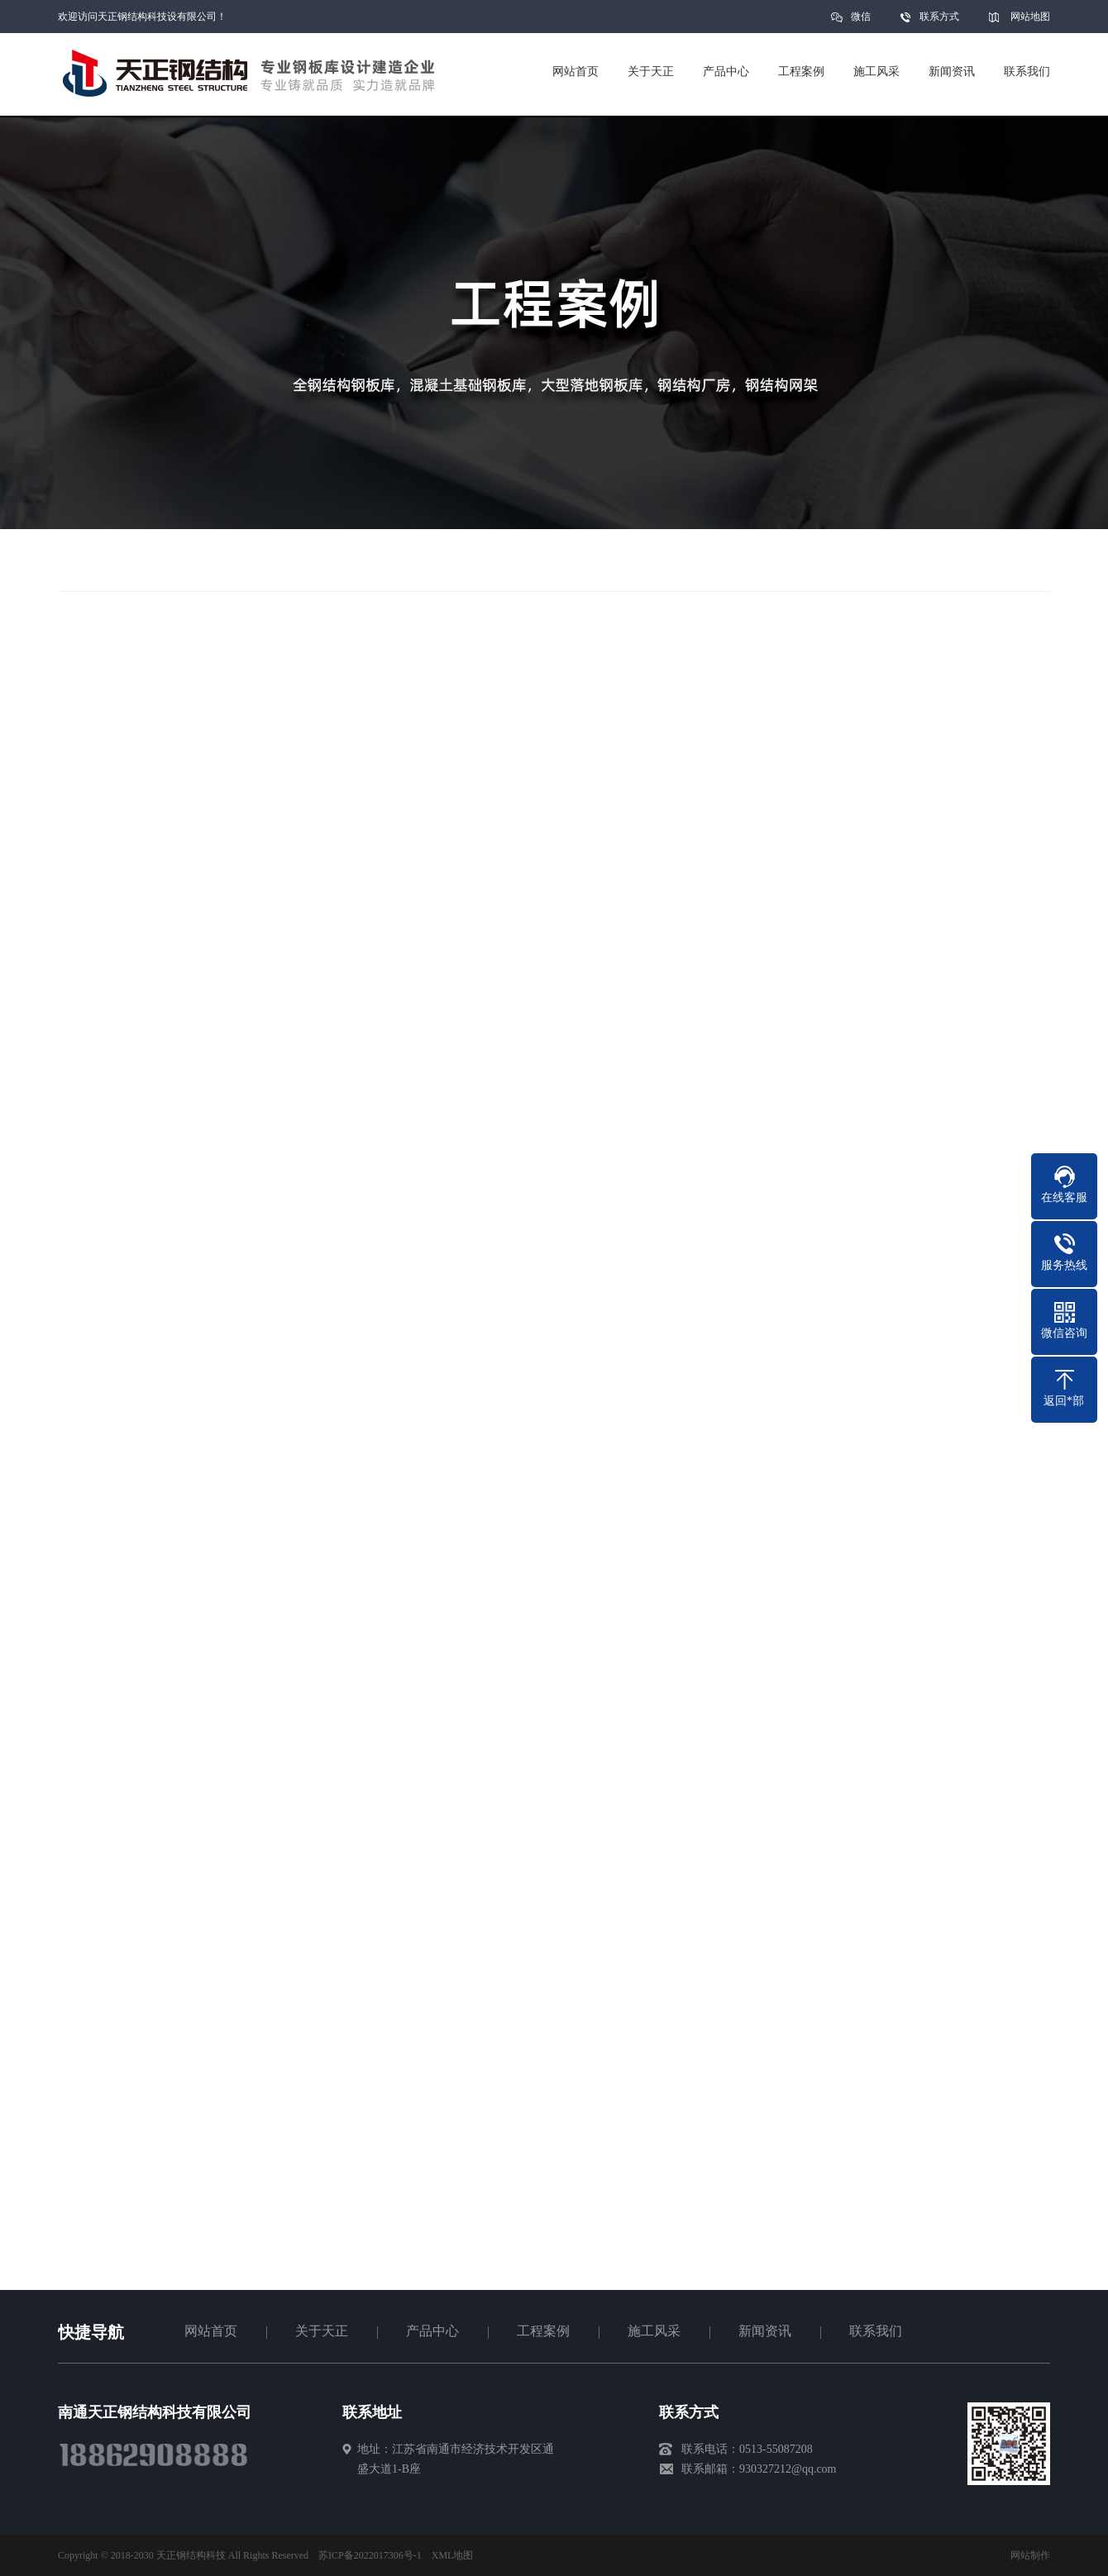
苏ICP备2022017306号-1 (370, 2555)
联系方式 (939, 16)
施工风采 (654, 2331)
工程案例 (543, 2331)
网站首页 (210, 2331)
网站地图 (1030, 16)
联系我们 (875, 2331)
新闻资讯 (764, 2331)
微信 (861, 22)
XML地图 (453, 2555)
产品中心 (432, 2331)
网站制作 (1030, 2555)
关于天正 (321, 2331)
